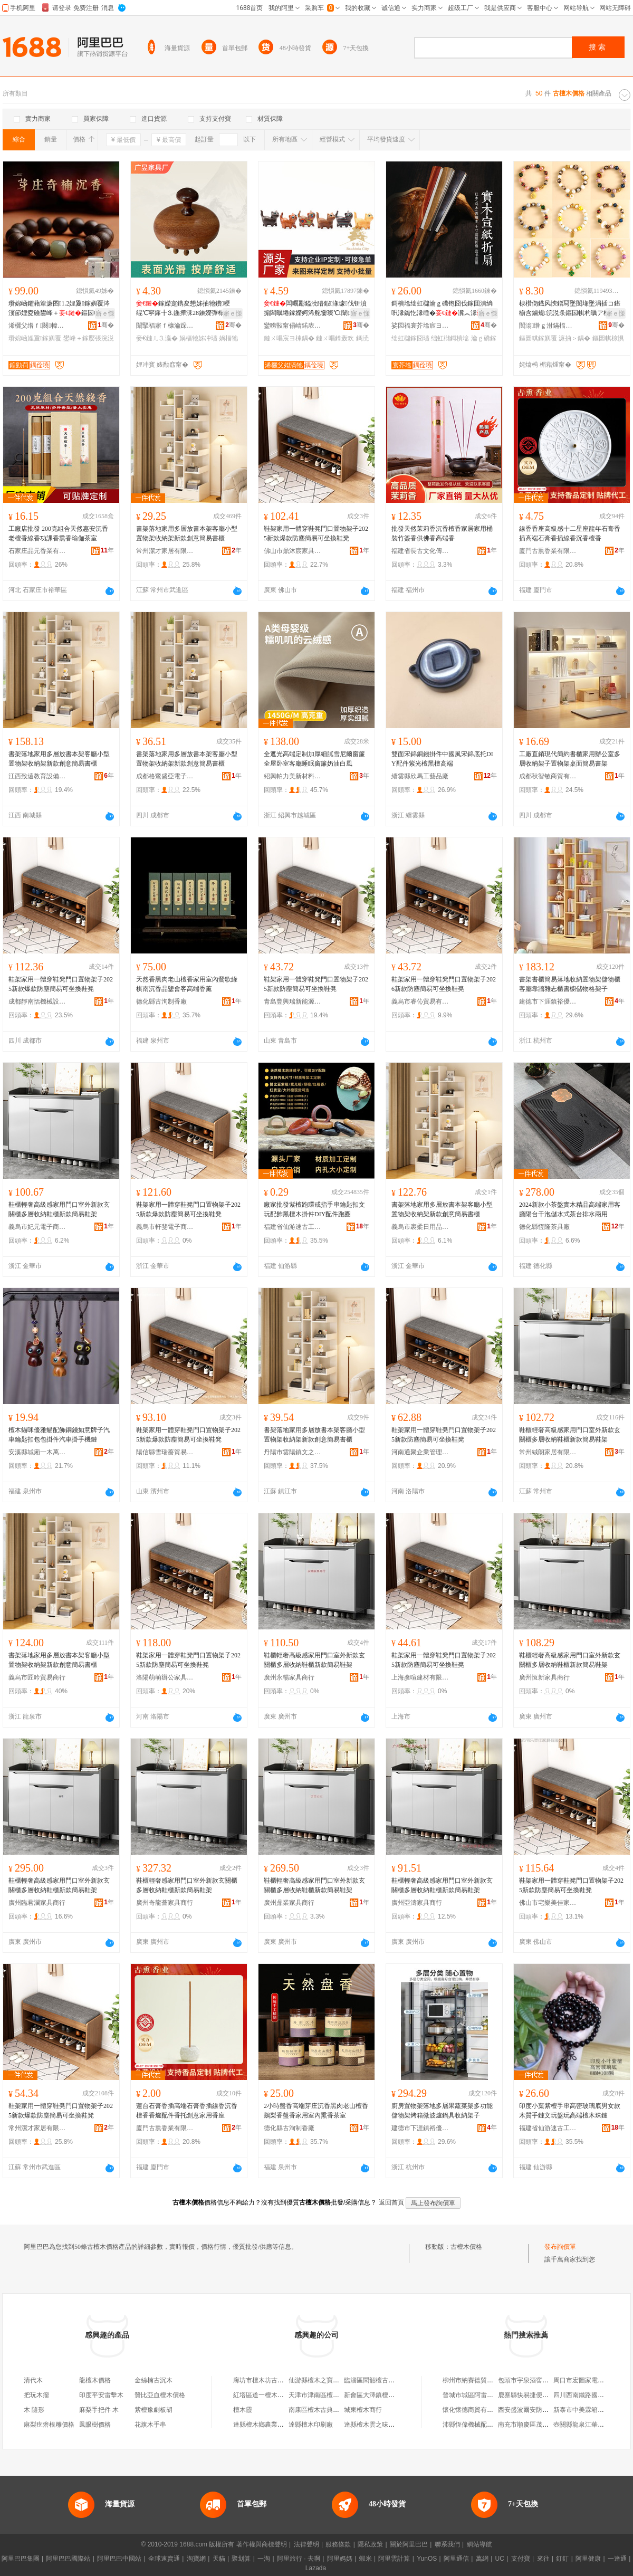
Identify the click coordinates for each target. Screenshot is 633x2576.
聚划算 (241, 2558)
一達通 (617, 2558)
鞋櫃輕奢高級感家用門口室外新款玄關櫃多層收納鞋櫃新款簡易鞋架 (59, 1209)
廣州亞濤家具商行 (416, 1902)
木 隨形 (34, 2409)
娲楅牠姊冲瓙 (198, 338)
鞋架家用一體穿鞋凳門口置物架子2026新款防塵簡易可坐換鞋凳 (443, 984)
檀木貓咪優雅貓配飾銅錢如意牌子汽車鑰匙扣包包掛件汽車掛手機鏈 (59, 1434)
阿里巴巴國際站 (68, 2558)
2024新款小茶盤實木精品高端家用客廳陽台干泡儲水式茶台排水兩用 (569, 1209)
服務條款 (338, 2544)
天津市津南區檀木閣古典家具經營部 (339, 2395)
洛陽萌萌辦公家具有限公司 (165, 1677)
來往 (543, 2558)
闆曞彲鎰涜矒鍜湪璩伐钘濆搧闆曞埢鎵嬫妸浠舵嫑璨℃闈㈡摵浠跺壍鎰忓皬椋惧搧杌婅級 (315, 309)
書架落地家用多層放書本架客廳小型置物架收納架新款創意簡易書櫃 (186, 533)
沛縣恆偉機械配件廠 (471, 2424)
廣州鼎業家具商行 (289, 1902)
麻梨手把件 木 (99, 2409)
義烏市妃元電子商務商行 (37, 1226)
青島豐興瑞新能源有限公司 (293, 1001)
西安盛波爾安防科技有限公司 (539, 2409)
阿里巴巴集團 (21, 2558)
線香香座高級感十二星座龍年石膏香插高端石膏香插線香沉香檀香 (569, 533)
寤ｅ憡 (104, 313)
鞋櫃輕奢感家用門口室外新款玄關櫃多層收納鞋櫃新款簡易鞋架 (186, 1885)
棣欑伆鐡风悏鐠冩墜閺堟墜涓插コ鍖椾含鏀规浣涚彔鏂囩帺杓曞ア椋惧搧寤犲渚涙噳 (570, 309)
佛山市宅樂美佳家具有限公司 (548, 1902)
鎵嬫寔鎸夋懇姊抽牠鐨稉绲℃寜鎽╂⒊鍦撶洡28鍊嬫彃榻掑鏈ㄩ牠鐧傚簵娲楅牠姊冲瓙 (187, 309)
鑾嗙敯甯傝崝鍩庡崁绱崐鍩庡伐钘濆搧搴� (293, 325)
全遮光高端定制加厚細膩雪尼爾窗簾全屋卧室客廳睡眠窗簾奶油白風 (314, 758)
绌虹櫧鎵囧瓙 (410, 338)
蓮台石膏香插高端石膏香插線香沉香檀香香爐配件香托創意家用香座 (186, 2110)
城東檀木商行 (363, 2409)
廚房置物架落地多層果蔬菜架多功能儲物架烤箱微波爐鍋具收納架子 (442, 2110)
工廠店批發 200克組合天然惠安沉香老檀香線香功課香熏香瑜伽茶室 (58, 533)
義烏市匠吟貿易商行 (36, 1677)
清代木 (33, 2380)
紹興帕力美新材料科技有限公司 (293, 776)
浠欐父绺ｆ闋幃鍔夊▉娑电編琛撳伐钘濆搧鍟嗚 (37, 325)
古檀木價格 (466, 2246)
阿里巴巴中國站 (119, 2558)
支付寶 (520, 2558)
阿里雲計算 (394, 2558)
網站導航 (479, 2544)
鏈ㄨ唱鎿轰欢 (335, 338)
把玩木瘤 (36, 2395)
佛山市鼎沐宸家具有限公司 (293, 551)
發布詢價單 (560, 2246)
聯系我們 (447, 2544)
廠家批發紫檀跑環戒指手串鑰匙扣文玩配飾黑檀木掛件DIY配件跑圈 (314, 1209)
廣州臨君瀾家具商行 (36, 1902)
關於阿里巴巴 (409, 2544)
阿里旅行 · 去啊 (298, 2558)
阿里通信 (456, 2558)
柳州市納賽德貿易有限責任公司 (487, 2380)
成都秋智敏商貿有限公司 (548, 776)
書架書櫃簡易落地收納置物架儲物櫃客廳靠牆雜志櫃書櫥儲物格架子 (569, 984)
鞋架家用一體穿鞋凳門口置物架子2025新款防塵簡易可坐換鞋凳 (316, 984)
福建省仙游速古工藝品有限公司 (293, 1226)
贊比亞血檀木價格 (160, 2395)
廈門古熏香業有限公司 (548, 551)
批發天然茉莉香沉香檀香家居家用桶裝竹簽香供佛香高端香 (442, 533)
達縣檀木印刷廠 (311, 2424)
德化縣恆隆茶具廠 (544, 1226)
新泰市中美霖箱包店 (581, 2409)
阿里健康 (588, 2558)
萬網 (482, 2558)
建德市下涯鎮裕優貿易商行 (548, 1001)
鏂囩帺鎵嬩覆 (538, 338)
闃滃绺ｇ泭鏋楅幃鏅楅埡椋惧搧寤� (548, 325)
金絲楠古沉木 (153, 2380)
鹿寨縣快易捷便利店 (526, 2395)
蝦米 (365, 2558)
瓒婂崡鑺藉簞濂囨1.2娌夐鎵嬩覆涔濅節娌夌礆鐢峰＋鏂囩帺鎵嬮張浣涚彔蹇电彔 (60, 309)
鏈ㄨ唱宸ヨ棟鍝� (289, 338)
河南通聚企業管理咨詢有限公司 (420, 1452)
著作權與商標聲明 (261, 2544)
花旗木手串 (150, 2424)
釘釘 (562, 2558)
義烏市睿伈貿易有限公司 (420, 1001)
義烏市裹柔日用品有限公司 (420, 1226)
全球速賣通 (164, 2558)
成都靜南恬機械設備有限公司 (37, 1001)
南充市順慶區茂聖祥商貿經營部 (542, 2424)
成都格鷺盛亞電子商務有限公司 (165, 776)
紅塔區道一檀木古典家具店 (271, 2395)
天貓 (219, 2558)
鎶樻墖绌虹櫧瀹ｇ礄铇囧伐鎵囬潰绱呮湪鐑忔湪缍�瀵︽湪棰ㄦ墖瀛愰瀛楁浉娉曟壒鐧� (443, 309)
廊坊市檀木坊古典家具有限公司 (277, 2380)
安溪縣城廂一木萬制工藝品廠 (37, 1452)
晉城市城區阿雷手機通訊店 (481, 2395)
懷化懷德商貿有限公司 (474, 2409)
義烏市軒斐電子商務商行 (165, 1226)
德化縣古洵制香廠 (161, 1001)
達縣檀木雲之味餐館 (372, 2424)
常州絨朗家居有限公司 (548, 1452)
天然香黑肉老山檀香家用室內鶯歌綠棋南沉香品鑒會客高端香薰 (186, 984)
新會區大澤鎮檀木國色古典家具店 (391, 2395)
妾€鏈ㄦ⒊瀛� (157, 338)
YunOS (427, 2558)
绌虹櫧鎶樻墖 (450, 338)
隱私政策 (370, 2544)
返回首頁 (391, 2202)
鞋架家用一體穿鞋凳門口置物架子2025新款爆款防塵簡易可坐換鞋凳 (316, 533)
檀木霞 (242, 2409)
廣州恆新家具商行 (544, 1677)
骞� (106, 325)
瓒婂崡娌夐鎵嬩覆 (34, 338)
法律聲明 (306, 2544)
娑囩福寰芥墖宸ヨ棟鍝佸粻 (420, 325)
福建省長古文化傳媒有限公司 (420, 551)
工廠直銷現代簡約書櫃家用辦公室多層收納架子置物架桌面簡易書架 (569, 758)
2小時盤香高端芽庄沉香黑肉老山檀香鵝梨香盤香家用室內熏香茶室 (316, 2110)
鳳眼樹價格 (95, 2424)
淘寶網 (196, 2558)
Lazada (315, 2568)
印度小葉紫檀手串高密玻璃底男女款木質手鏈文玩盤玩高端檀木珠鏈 (569, 2110)
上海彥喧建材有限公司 (420, 1677)
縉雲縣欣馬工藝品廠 (419, 776)
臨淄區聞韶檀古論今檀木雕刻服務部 (394, 2380)
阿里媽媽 (339, 2558)
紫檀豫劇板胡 (153, 2409)
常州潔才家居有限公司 (165, 551)
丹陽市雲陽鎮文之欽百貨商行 (293, 1452)
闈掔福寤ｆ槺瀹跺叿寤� (165, 325)
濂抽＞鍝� (574, 338)
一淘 (263, 2558)
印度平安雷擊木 (101, 2395)
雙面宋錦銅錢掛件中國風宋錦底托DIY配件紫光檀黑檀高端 (442, 758)
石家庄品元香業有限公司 (37, 551)
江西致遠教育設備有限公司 (37, 776)
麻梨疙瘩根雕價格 (49, 2424)
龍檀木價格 (95, 2380)
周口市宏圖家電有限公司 (588, 2380)
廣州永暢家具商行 (289, 1677)
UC (499, 2558)
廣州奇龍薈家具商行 (164, 1902)
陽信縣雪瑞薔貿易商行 (165, 1452)
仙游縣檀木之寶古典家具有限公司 (336, 2380)
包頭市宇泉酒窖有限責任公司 (539, 2380)
